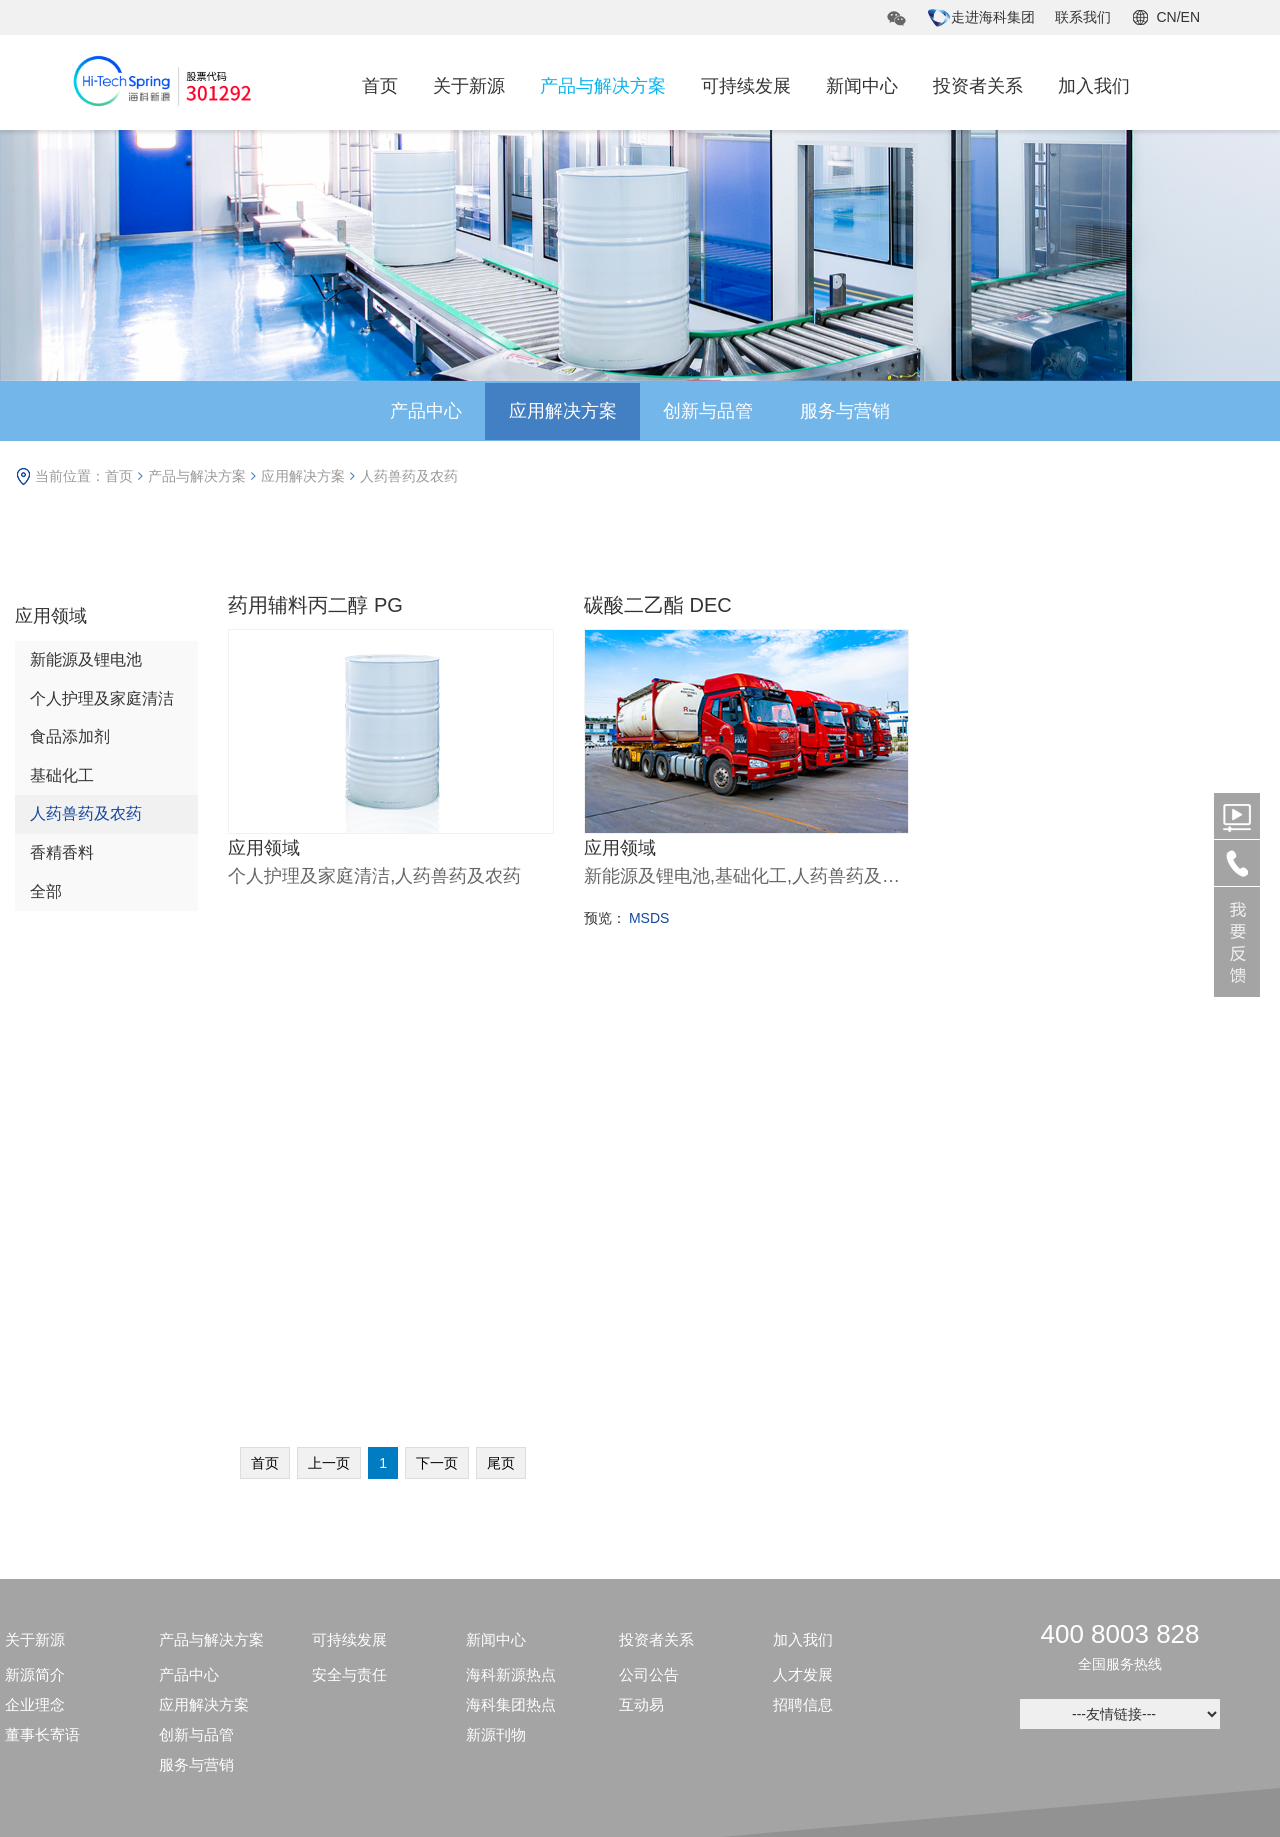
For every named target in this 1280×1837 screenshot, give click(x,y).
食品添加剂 (70, 736)
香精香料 (62, 853)
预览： (605, 917)
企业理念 (35, 1312)
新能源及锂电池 (86, 659)
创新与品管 (710, 411)
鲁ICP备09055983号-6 (892, 1739)
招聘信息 (803, 1312)
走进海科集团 (981, 17)
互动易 (641, 1312)
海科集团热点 (511, 1312)
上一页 (329, 1071)
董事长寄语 (42, 1342)
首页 (380, 86)
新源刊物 (496, 1342)
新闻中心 (862, 86)
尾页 (501, 1071)
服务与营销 (850, 411)
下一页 (437, 1071)
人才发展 (803, 1282)
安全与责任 (349, 1282)
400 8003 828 (1119, 1242)
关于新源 (469, 86)
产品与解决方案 (603, 86)
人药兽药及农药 (409, 476)
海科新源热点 (511, 1282)
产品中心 (421, 411)
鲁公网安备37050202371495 (429, 1739)
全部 (46, 892)
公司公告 (649, 1282)
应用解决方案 (561, 411)
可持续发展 (746, 86)
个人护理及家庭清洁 (102, 698)
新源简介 (35, 1282)
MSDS (649, 917)
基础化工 (62, 775)
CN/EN (1178, 17)
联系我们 (1083, 17)
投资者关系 (978, 86)
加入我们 (1094, 86)
